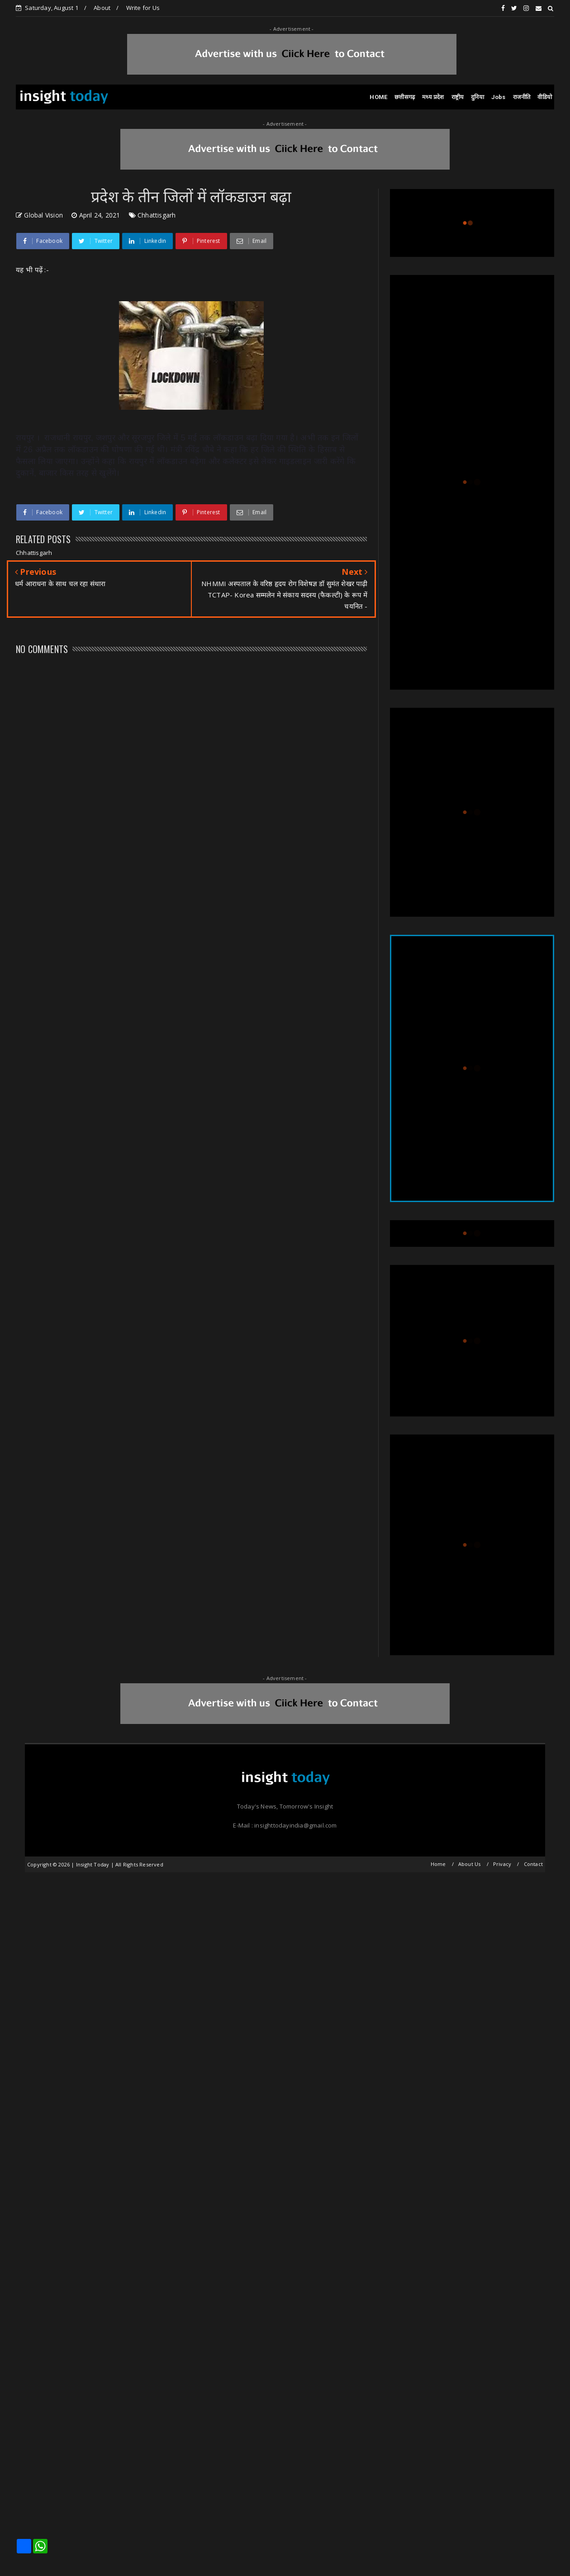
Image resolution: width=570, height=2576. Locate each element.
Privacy (502, 1863)
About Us (469, 1863)
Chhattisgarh (157, 215)
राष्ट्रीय (457, 97)
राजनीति (522, 97)
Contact (533, 1863)
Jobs (498, 97)
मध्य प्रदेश (433, 97)
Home (438, 1863)
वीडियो (544, 97)
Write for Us (143, 8)
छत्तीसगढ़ (404, 97)
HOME (378, 97)
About (102, 8)
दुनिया (477, 97)
